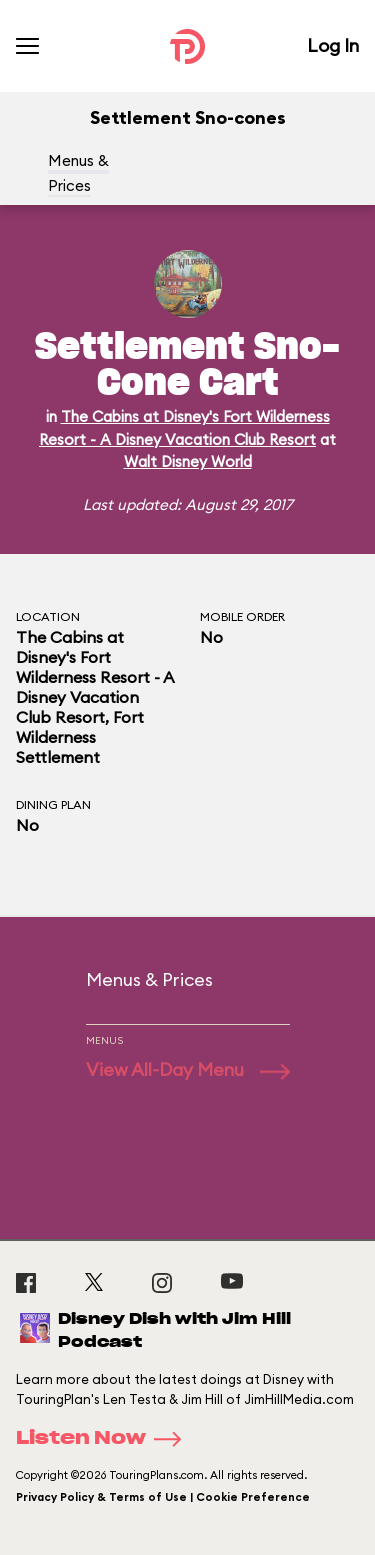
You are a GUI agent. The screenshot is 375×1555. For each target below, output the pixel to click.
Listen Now (105, 1439)
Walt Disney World (188, 461)
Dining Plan (53, 804)
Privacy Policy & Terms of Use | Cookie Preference (163, 1497)
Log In (333, 45)
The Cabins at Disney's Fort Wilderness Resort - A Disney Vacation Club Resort (94, 677)
